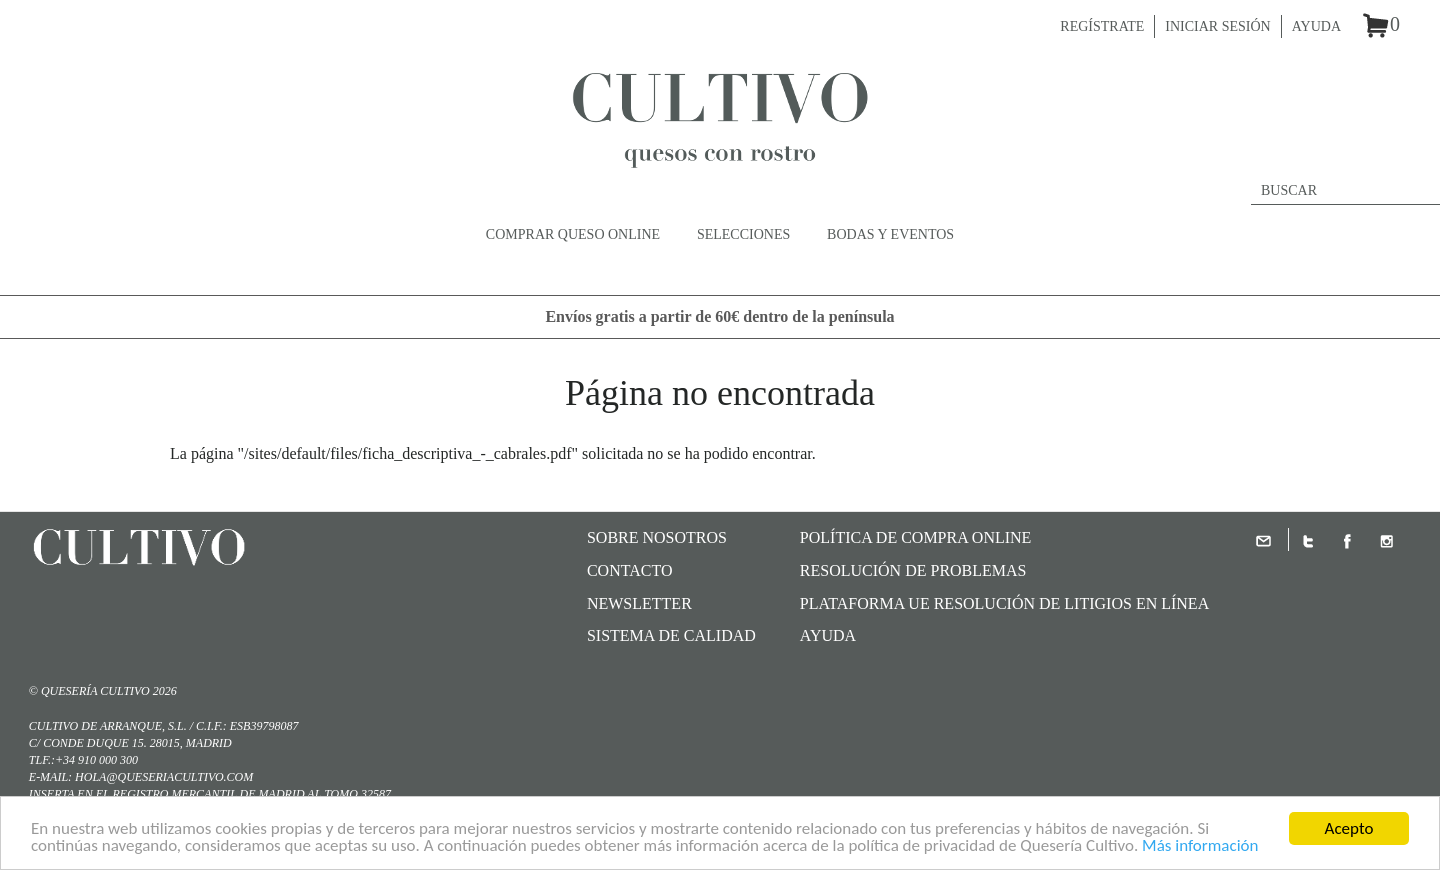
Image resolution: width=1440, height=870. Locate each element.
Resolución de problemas (913, 570)
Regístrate (1102, 26)
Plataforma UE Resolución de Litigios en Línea (1004, 603)
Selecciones (743, 234)
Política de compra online (916, 537)
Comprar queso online (573, 234)
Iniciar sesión (1217, 26)
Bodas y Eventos (890, 234)
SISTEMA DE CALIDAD (671, 635)
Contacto (630, 570)
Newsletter (639, 603)
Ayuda (1316, 26)
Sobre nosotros (657, 537)
